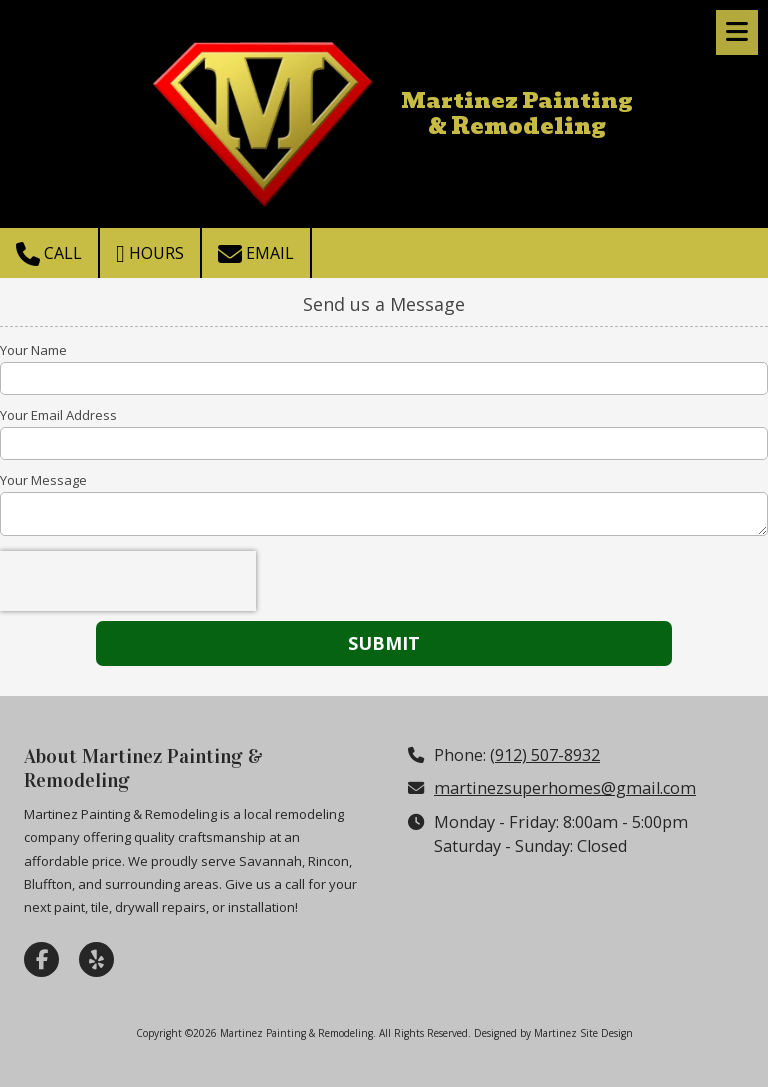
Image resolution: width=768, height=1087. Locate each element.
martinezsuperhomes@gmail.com (565, 788)
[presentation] (128, 581)
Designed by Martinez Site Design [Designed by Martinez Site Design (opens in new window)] (553, 1033)
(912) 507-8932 (545, 755)
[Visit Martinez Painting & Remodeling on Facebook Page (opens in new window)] (41, 959)
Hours (150, 254)
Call (49, 254)
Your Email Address (58, 415)
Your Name (33, 350)
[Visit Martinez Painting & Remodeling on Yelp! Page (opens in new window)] (96, 959)
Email (256, 254)
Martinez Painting (517, 100)
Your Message (43, 480)
